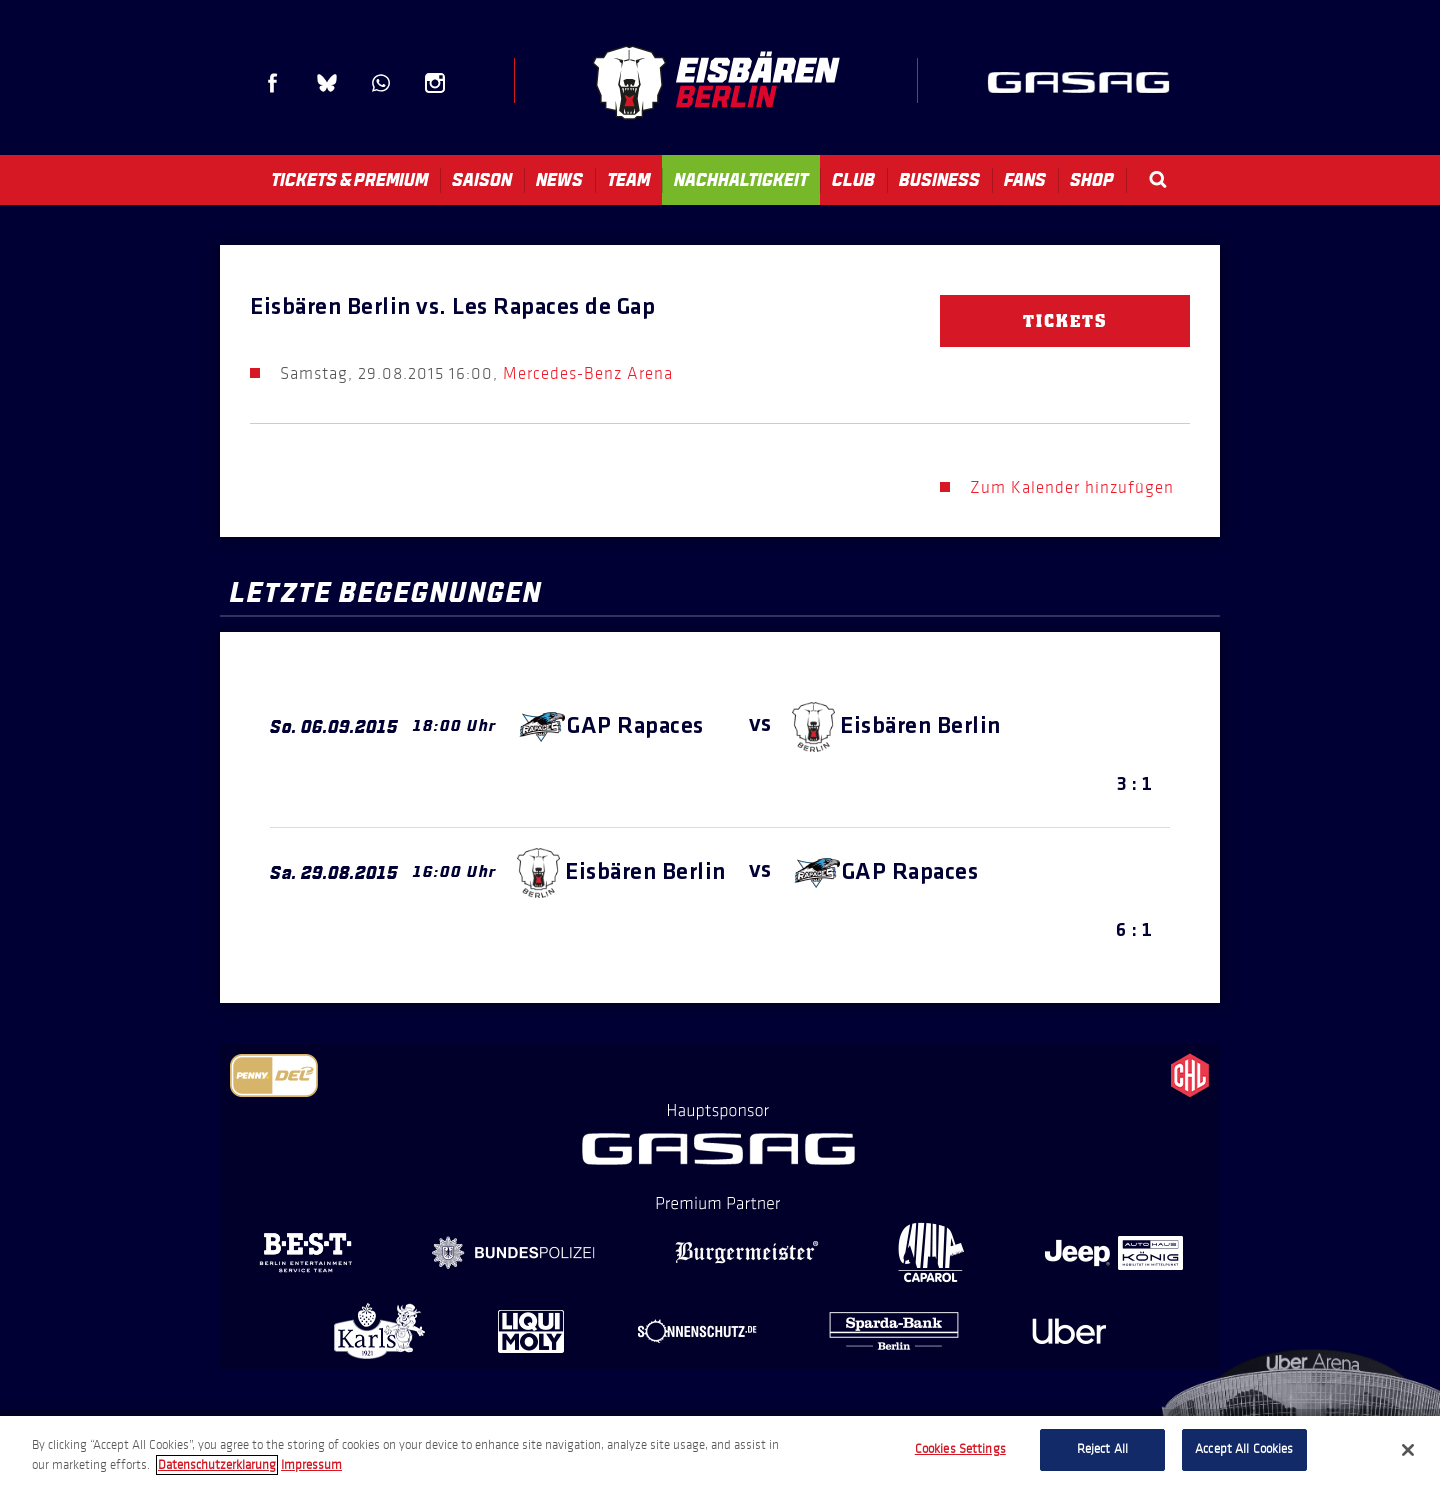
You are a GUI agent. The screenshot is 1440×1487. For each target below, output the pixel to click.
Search (1158, 179)
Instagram (435, 83)
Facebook (273, 83)
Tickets (1065, 321)
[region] (720, 1451)
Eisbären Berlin (716, 82)
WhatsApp (381, 83)
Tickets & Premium (349, 180)
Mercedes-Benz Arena (588, 373)
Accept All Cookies (1244, 1449)
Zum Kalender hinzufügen (1072, 487)
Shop (1092, 180)
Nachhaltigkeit (741, 180)
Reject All (1102, 1449)
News (559, 180)
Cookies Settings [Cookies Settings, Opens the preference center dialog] (960, 1449)
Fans (1025, 180)
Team (628, 180)
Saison (482, 180)
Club (853, 180)
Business (939, 180)
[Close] (1408, 1450)
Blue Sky (327, 83)
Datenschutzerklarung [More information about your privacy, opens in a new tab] (217, 1465)
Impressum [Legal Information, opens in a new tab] (311, 1465)
